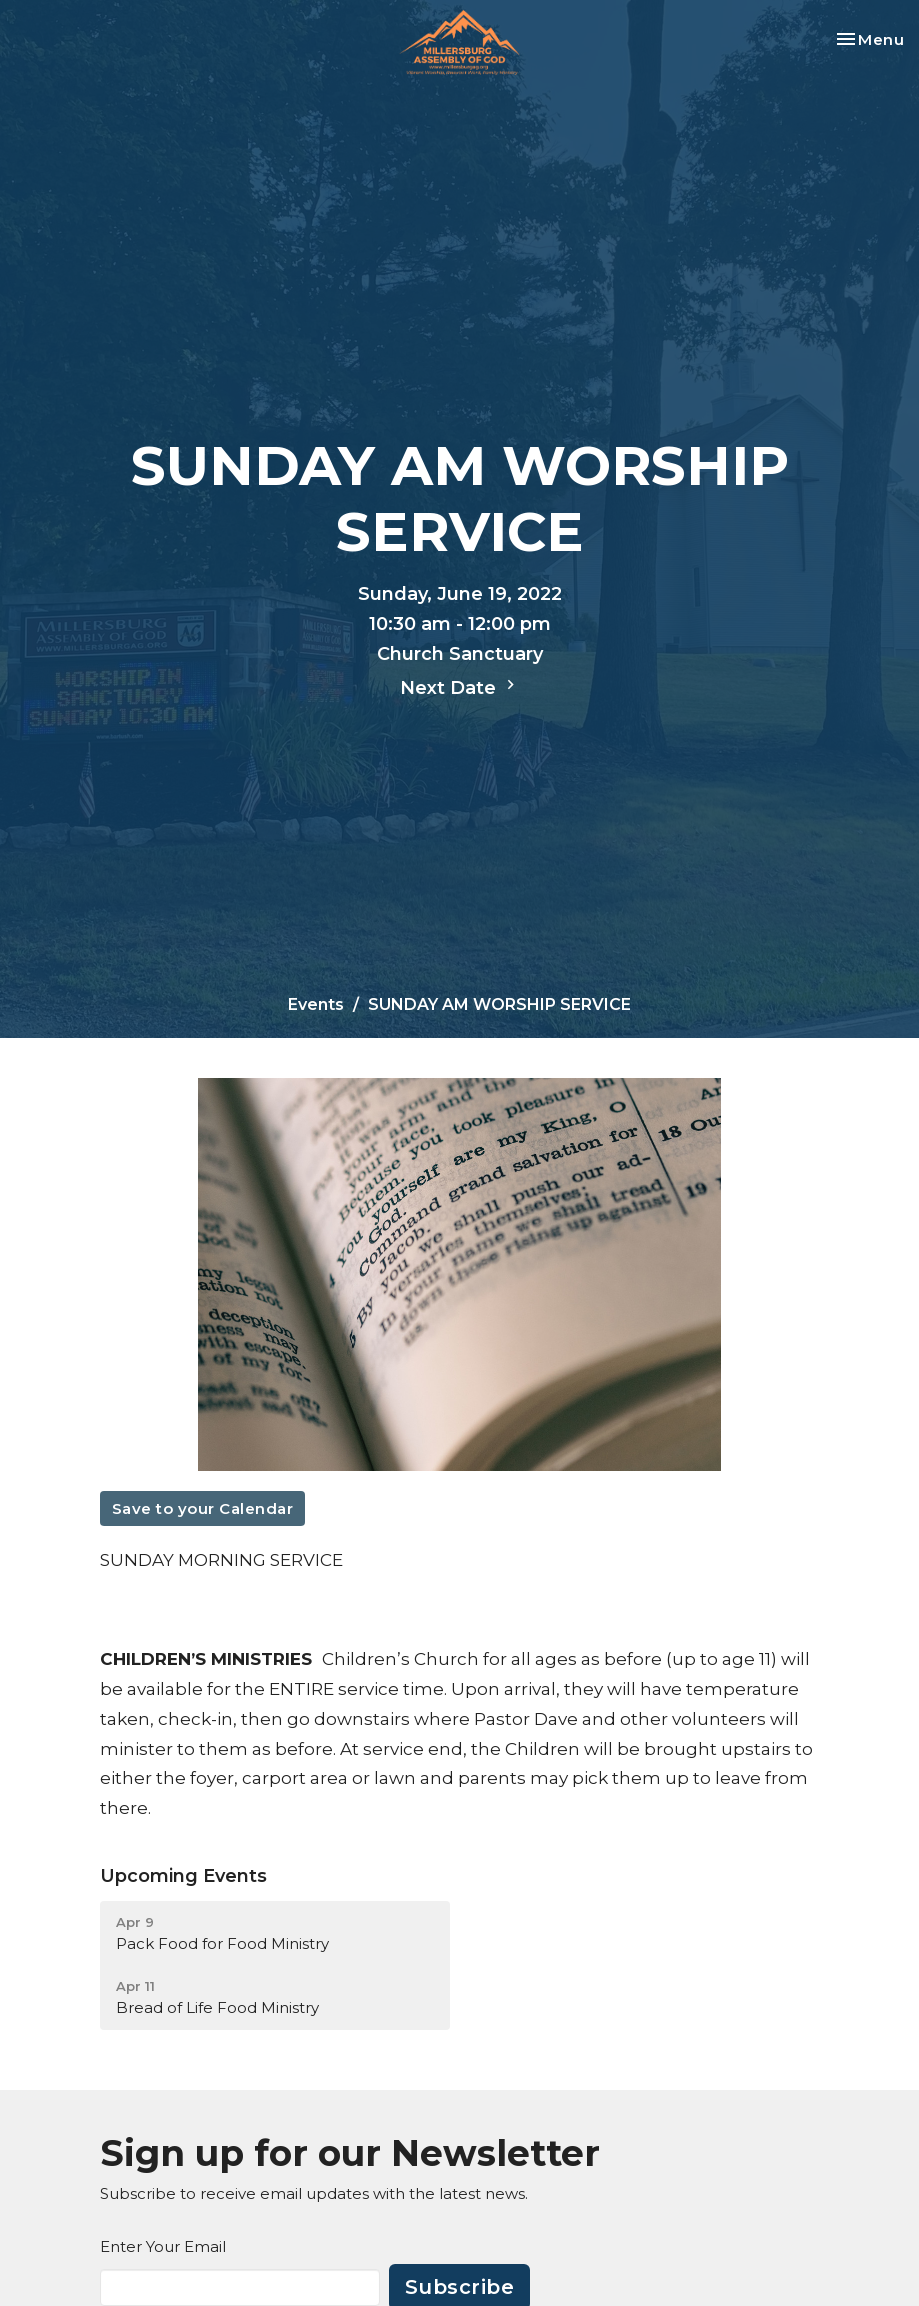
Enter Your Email (163, 2246)
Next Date (460, 687)
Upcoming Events (183, 1876)
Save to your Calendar (203, 1508)
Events (316, 1004)
